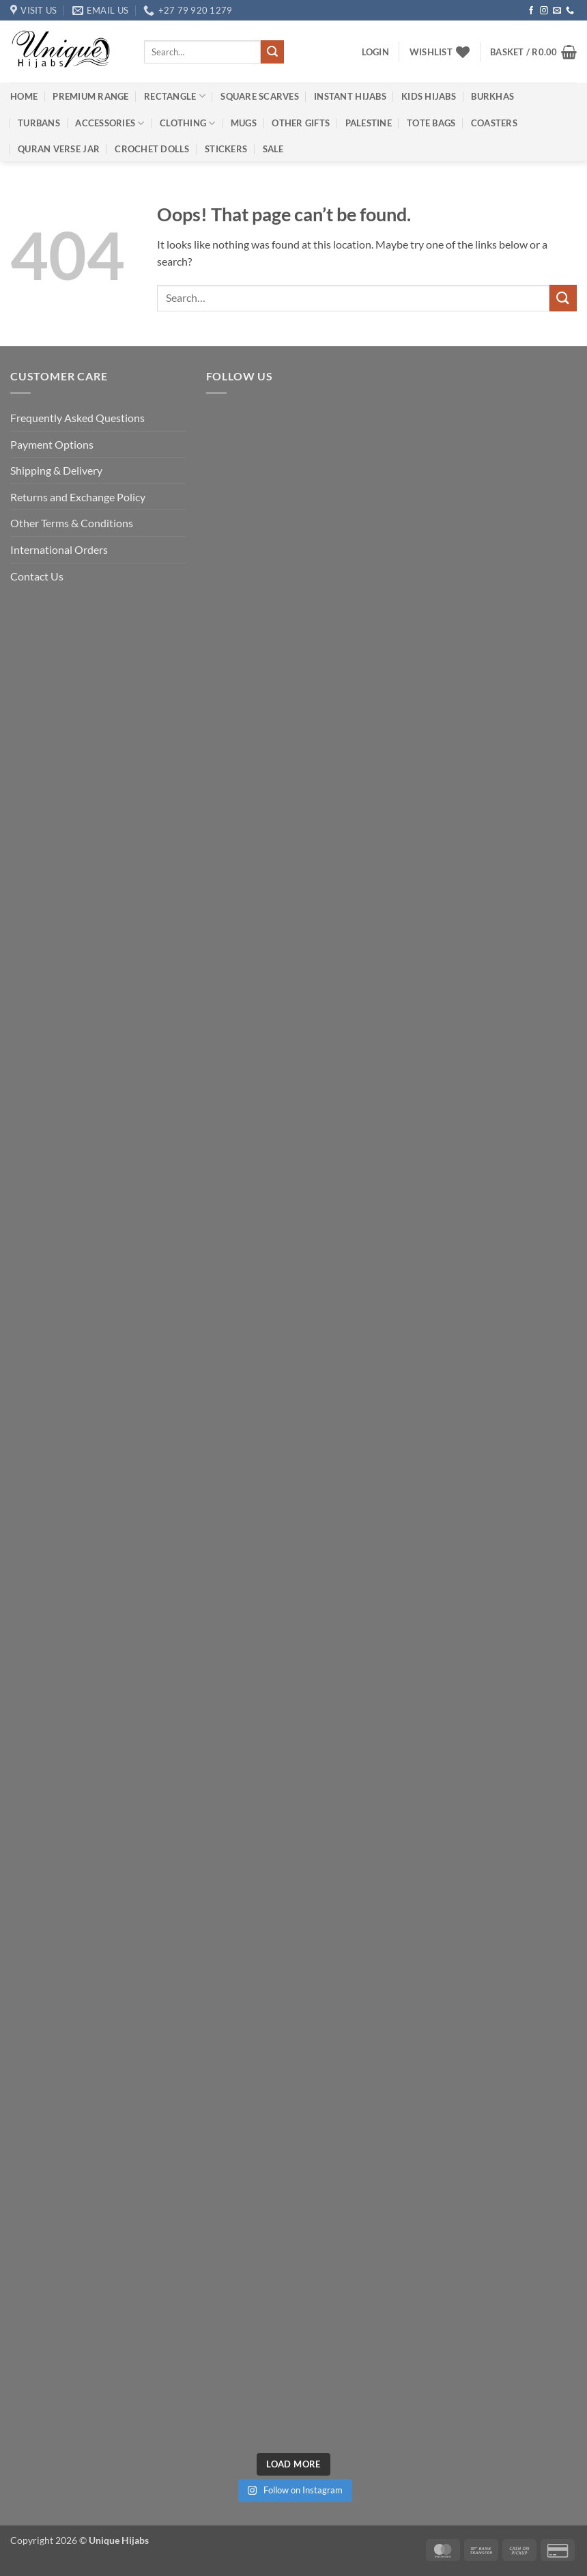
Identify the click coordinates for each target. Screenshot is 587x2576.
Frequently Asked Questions (77, 417)
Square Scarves (259, 96)
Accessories (109, 123)
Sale (273, 148)
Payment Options (52, 444)
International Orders (59, 549)
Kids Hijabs (428, 96)
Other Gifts (301, 122)
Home (24, 96)
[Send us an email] (557, 11)
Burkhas (492, 96)
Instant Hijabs (350, 96)
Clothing (188, 123)
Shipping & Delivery (56, 470)
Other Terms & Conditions (71, 522)
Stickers (226, 148)
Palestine (368, 122)
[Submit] (272, 52)
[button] (375, 52)
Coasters (494, 122)
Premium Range (90, 96)
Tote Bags (431, 122)
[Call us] (570, 11)
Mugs (244, 122)
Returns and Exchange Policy (77, 496)
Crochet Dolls (152, 148)
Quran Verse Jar (59, 148)
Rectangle (174, 95)
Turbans (39, 122)
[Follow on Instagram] (544, 11)
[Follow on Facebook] (531, 11)
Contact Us (36, 576)
